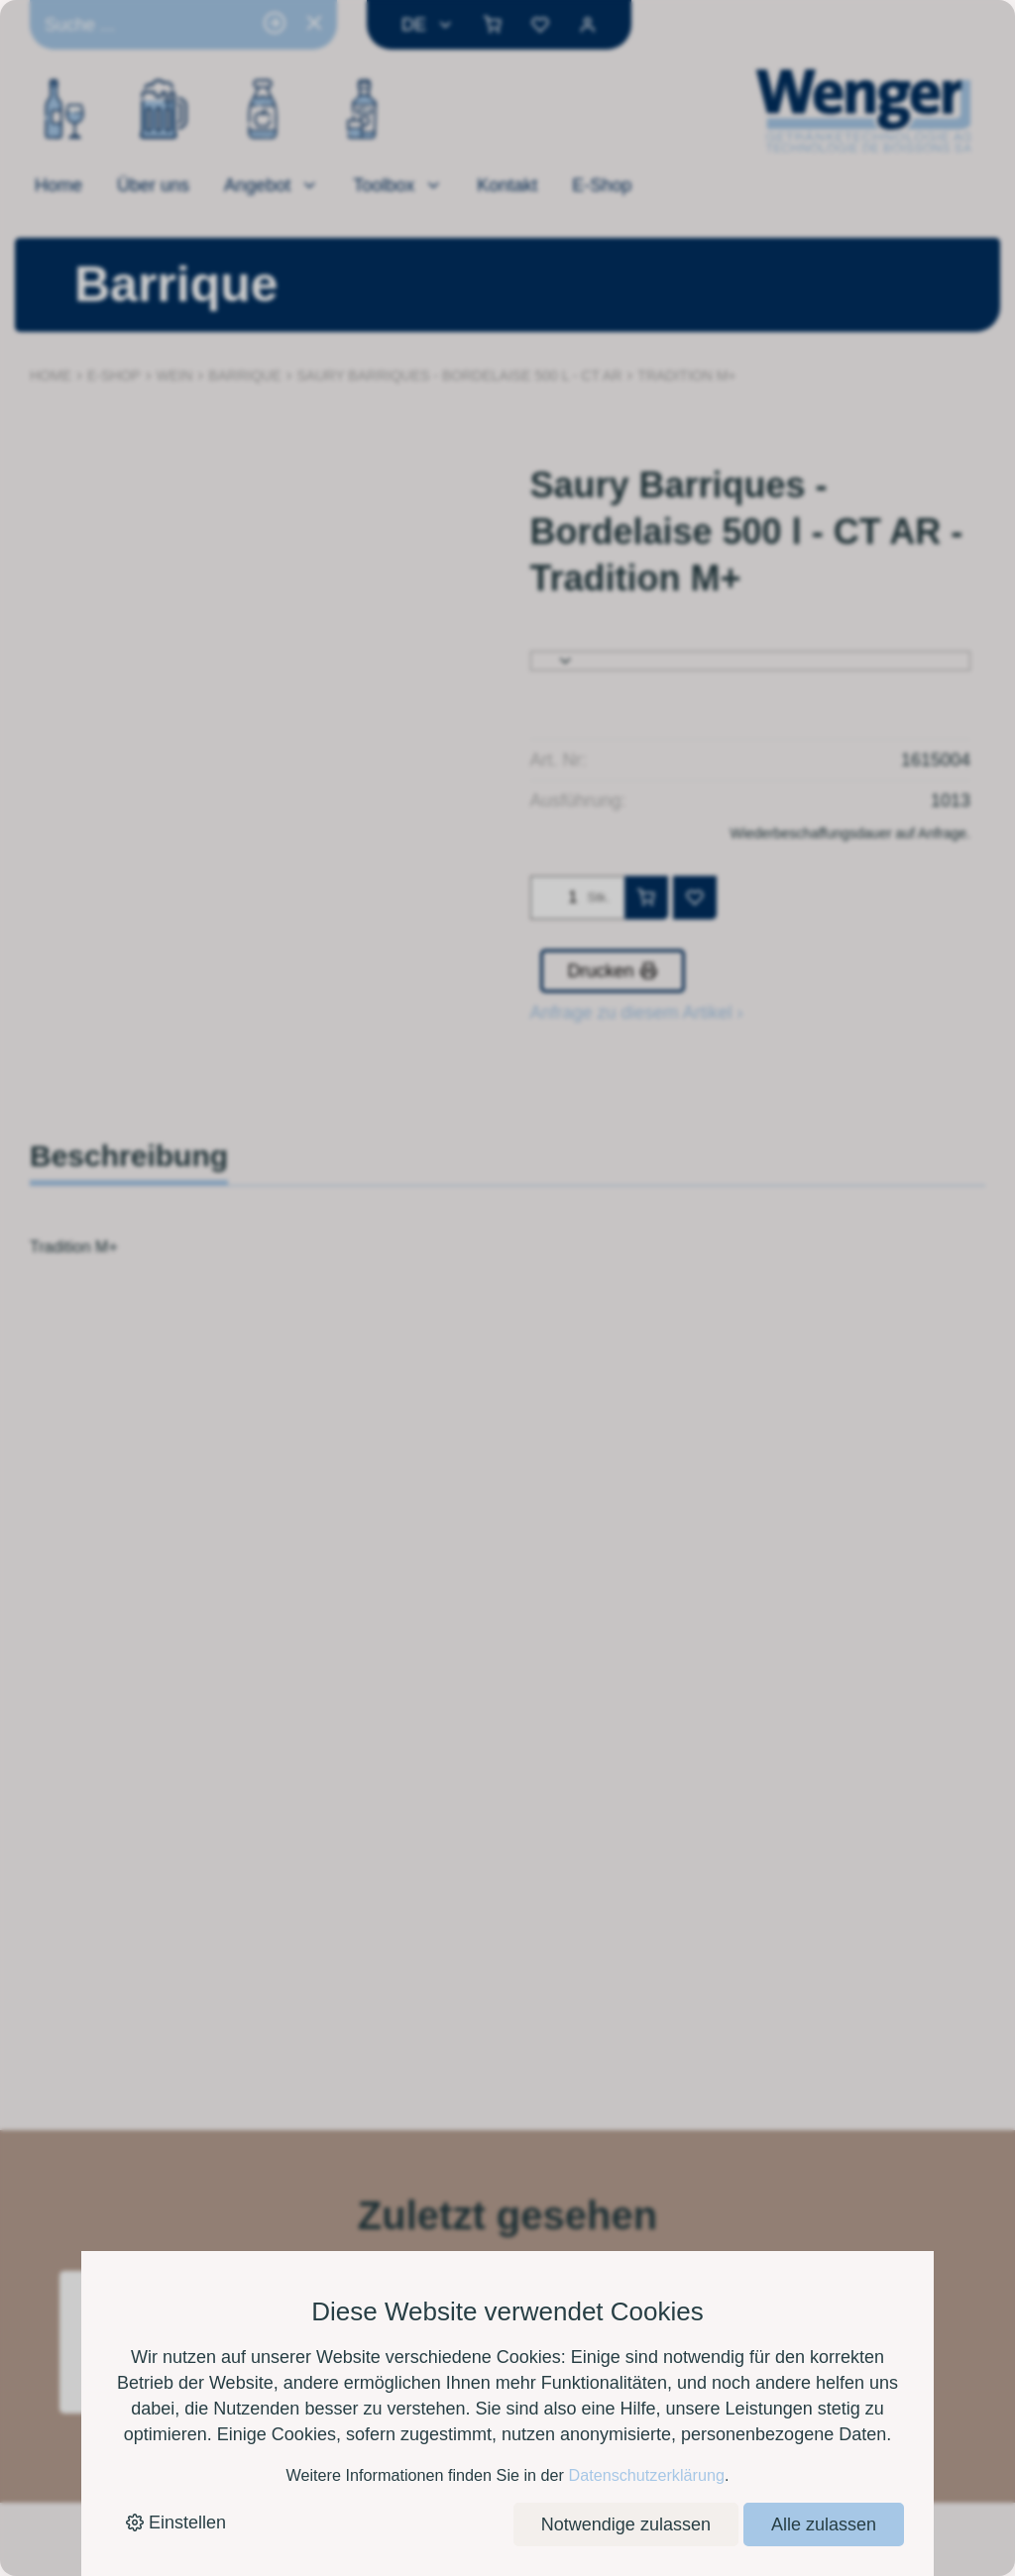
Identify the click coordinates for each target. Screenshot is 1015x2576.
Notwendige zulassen (626, 2524)
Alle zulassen (823, 2524)
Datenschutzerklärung (646, 2475)
